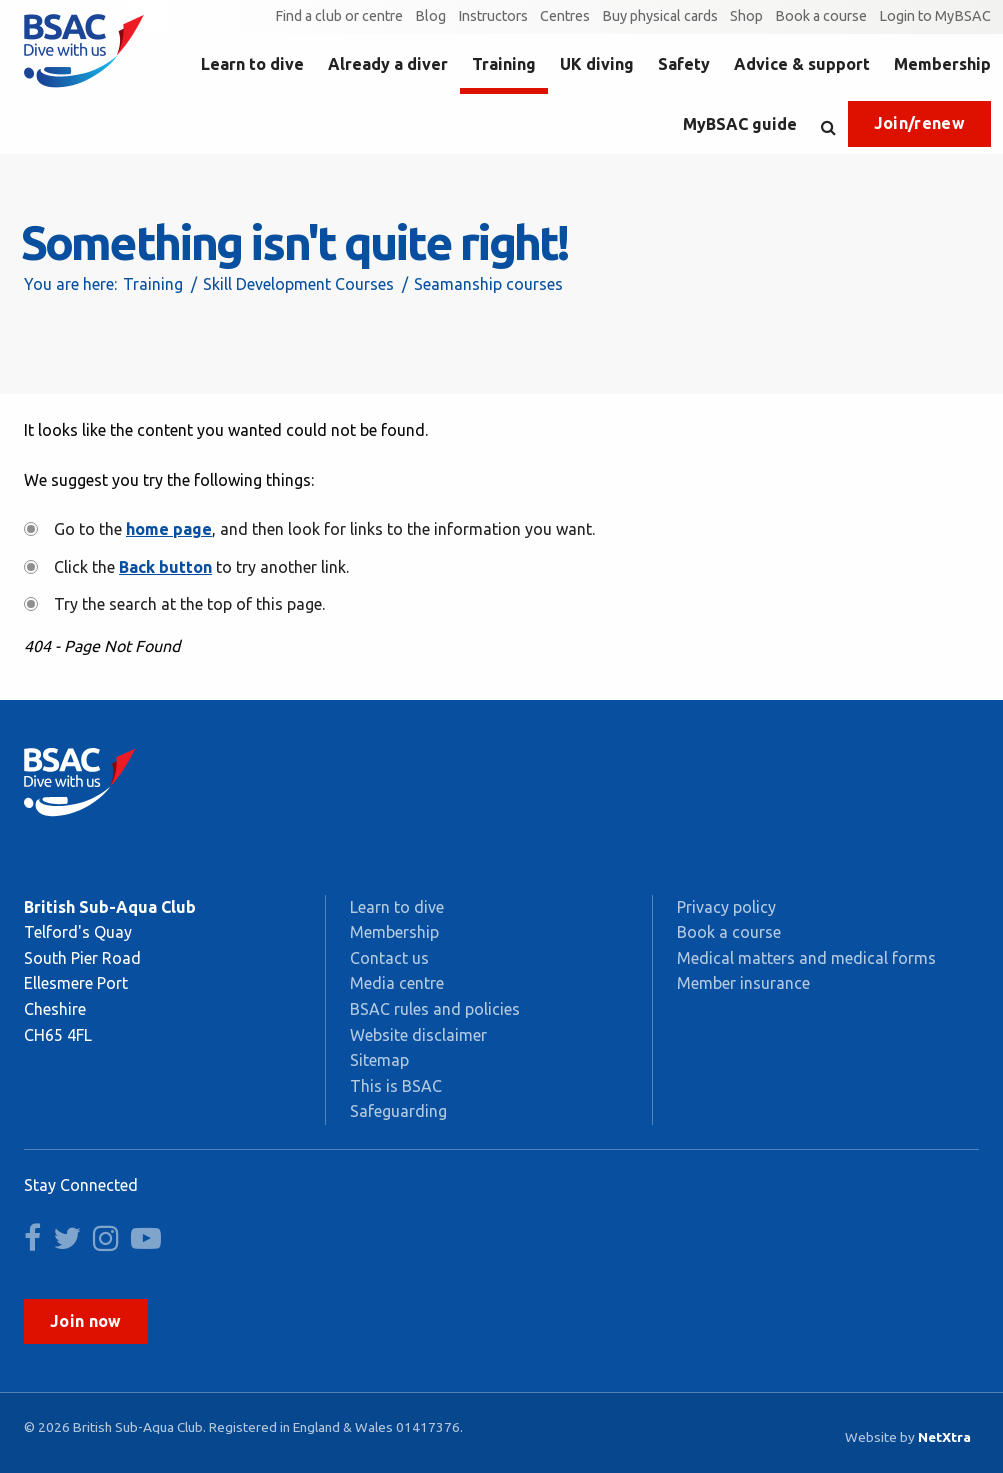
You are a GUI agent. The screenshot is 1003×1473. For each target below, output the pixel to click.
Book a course (821, 16)
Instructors (493, 16)
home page (169, 529)
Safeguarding (398, 1111)
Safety (684, 64)
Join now (86, 1321)
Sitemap (379, 1060)
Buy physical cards (660, 16)
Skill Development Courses (298, 284)
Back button (165, 567)
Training (504, 64)
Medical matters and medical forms (806, 958)
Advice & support (802, 64)
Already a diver (388, 64)
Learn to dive (252, 64)
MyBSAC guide (740, 124)
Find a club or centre (339, 16)
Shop (746, 16)
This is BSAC (396, 1086)
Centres (565, 16)
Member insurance (743, 983)
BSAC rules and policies (435, 1009)
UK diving (597, 64)
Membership (942, 64)
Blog (430, 16)
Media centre (397, 983)
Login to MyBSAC (935, 16)
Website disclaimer (418, 1035)
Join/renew (919, 123)
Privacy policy (726, 907)
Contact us (389, 958)
